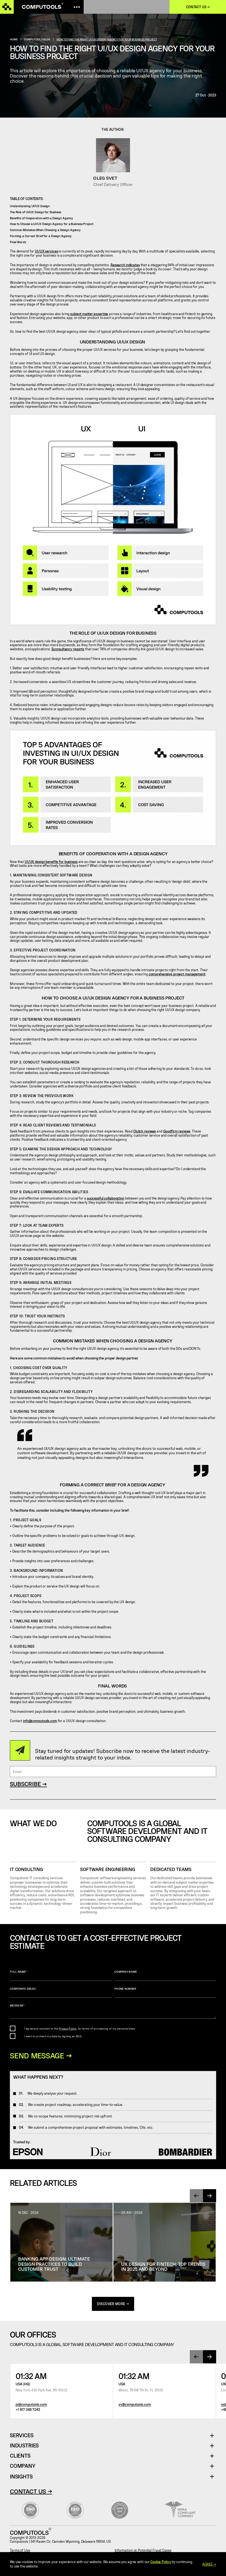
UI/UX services (46, 251)
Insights (21, 2477)
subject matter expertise (89, 314)
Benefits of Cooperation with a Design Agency (41, 218)
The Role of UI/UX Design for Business (35, 212)
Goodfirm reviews (176, 1131)
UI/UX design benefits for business (51, 862)
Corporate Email (61, 1992)
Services (23, 2436)
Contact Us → (31, 2491)
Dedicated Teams (170, 1869)
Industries (24, 2446)
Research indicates (125, 265)
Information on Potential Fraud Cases (143, 2551)
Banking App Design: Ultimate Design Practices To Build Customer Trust (54, 2264)
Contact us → (198, 7)
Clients (20, 2457)
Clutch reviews (144, 1131)
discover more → (113, 2304)
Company (22, 2467)
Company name (165, 1975)
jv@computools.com (31, 2405)
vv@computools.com (134, 2405)
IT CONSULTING (26, 1869)
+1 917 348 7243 (28, 2410)
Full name (61, 1975)
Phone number (165, 1992)
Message (113, 2011)
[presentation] (196, 2196)
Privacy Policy (68, 2028)
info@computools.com (40, 1721)
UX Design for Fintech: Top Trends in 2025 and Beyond (163, 2267)
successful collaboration (105, 1198)
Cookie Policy (160, 2562)
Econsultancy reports (68, 649)
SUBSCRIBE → (28, 1783)
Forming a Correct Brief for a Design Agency (41, 236)
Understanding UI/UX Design (30, 206)
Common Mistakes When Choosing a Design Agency (45, 230)
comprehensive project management (177, 974)
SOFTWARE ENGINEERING (107, 1869)
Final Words (18, 242)
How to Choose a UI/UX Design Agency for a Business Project (52, 224)
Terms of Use (20, 2551)
